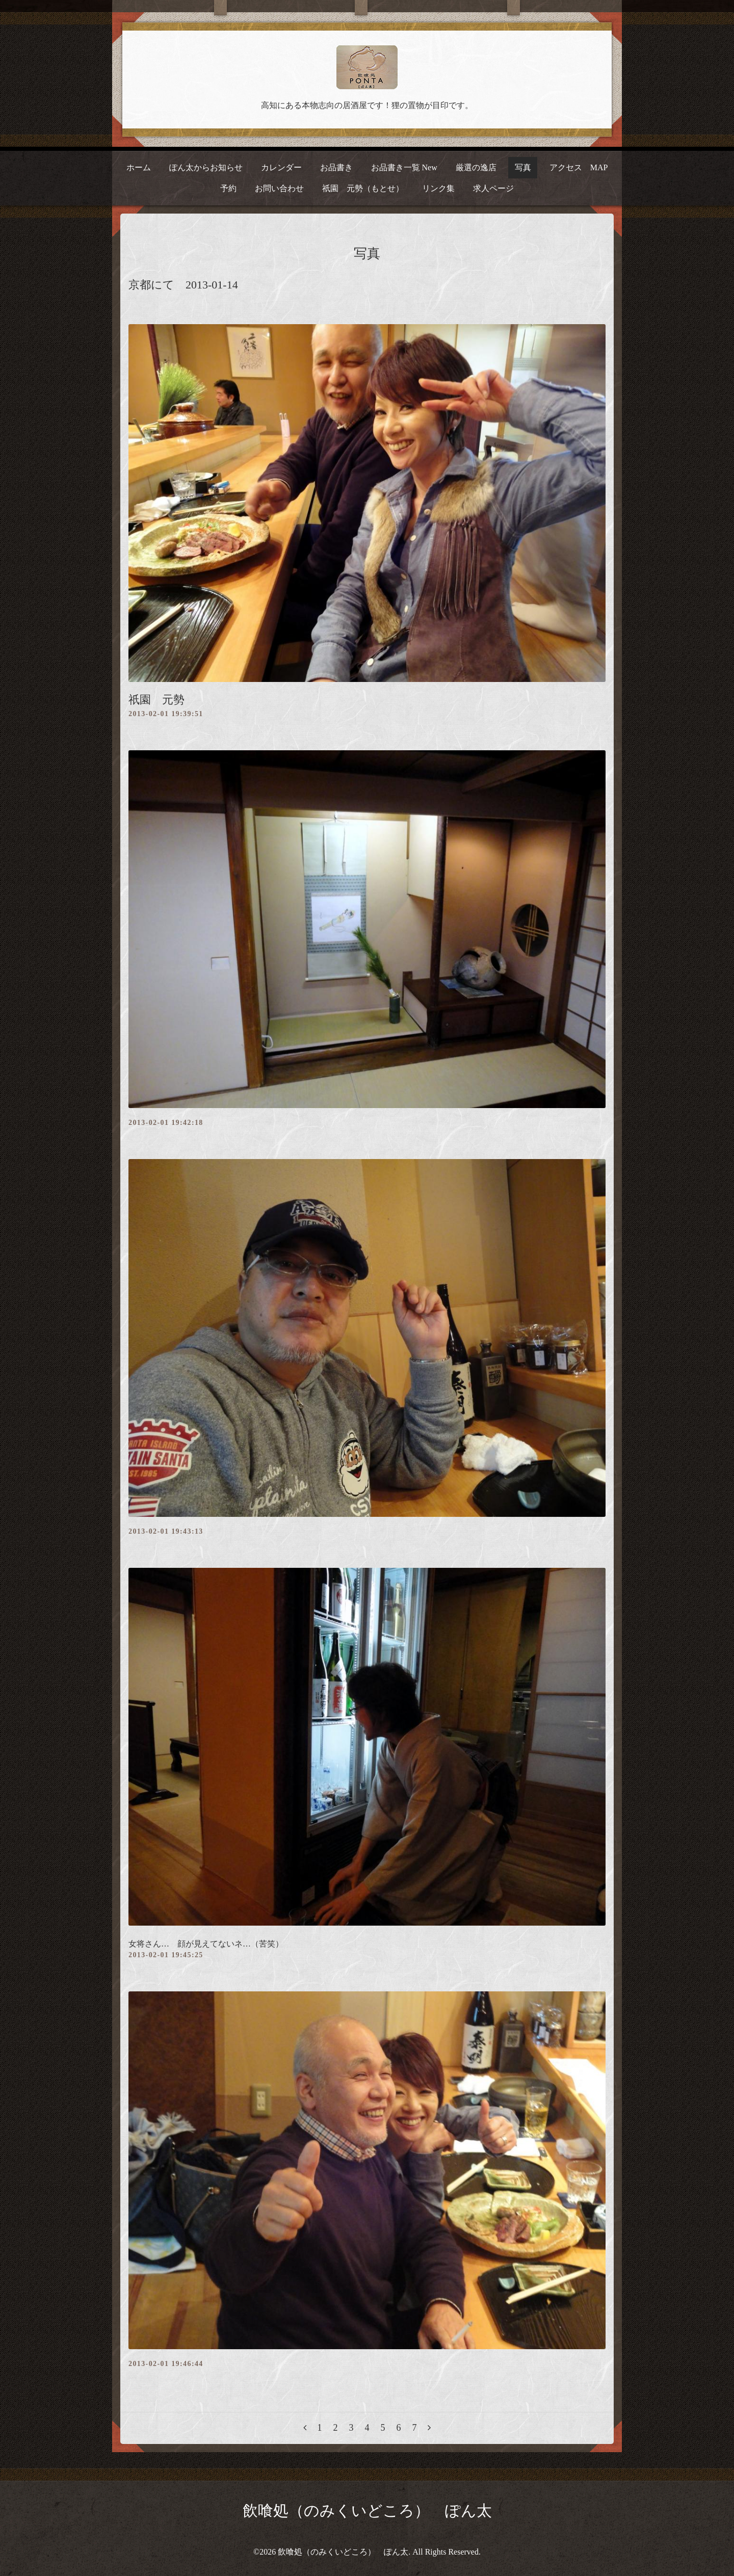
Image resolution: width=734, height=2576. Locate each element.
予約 (228, 188)
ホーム (138, 167)
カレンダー (281, 167)
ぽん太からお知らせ (206, 167)
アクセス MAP (578, 167)
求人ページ (493, 188)
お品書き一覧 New (404, 167)
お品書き (336, 167)
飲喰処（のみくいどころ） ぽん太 (367, 2510)
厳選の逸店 (476, 167)
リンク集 (438, 188)
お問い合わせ (279, 188)
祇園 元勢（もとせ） (363, 188)
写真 (523, 167)
